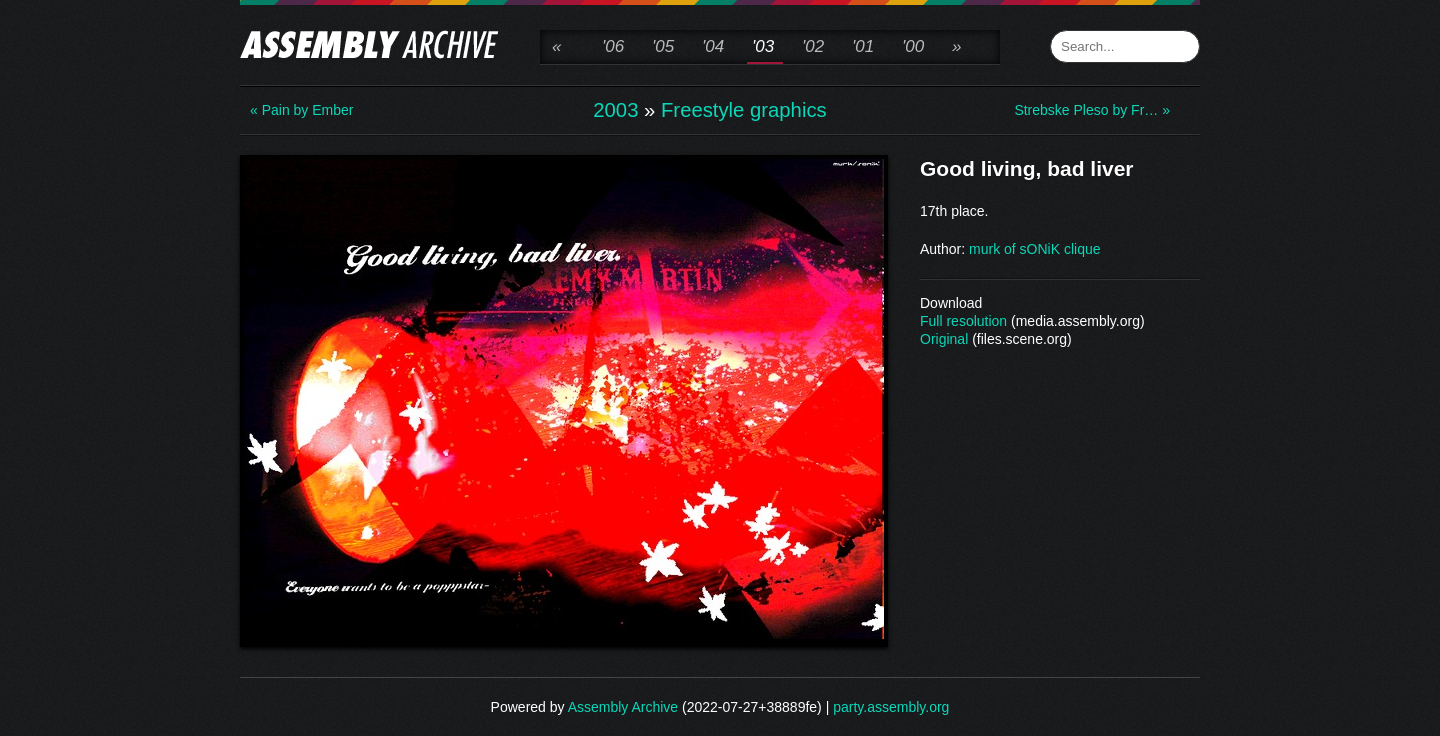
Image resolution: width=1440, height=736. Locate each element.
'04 (713, 46)
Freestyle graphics (744, 110)
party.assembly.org (891, 707)
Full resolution (963, 321)
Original (944, 339)
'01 (863, 46)
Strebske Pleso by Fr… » (1092, 110)
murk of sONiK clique (1034, 249)
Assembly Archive (623, 707)
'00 (913, 46)
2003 (615, 110)
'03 (763, 46)
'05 (663, 46)
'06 (613, 46)
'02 (813, 46)
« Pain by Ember (302, 110)
